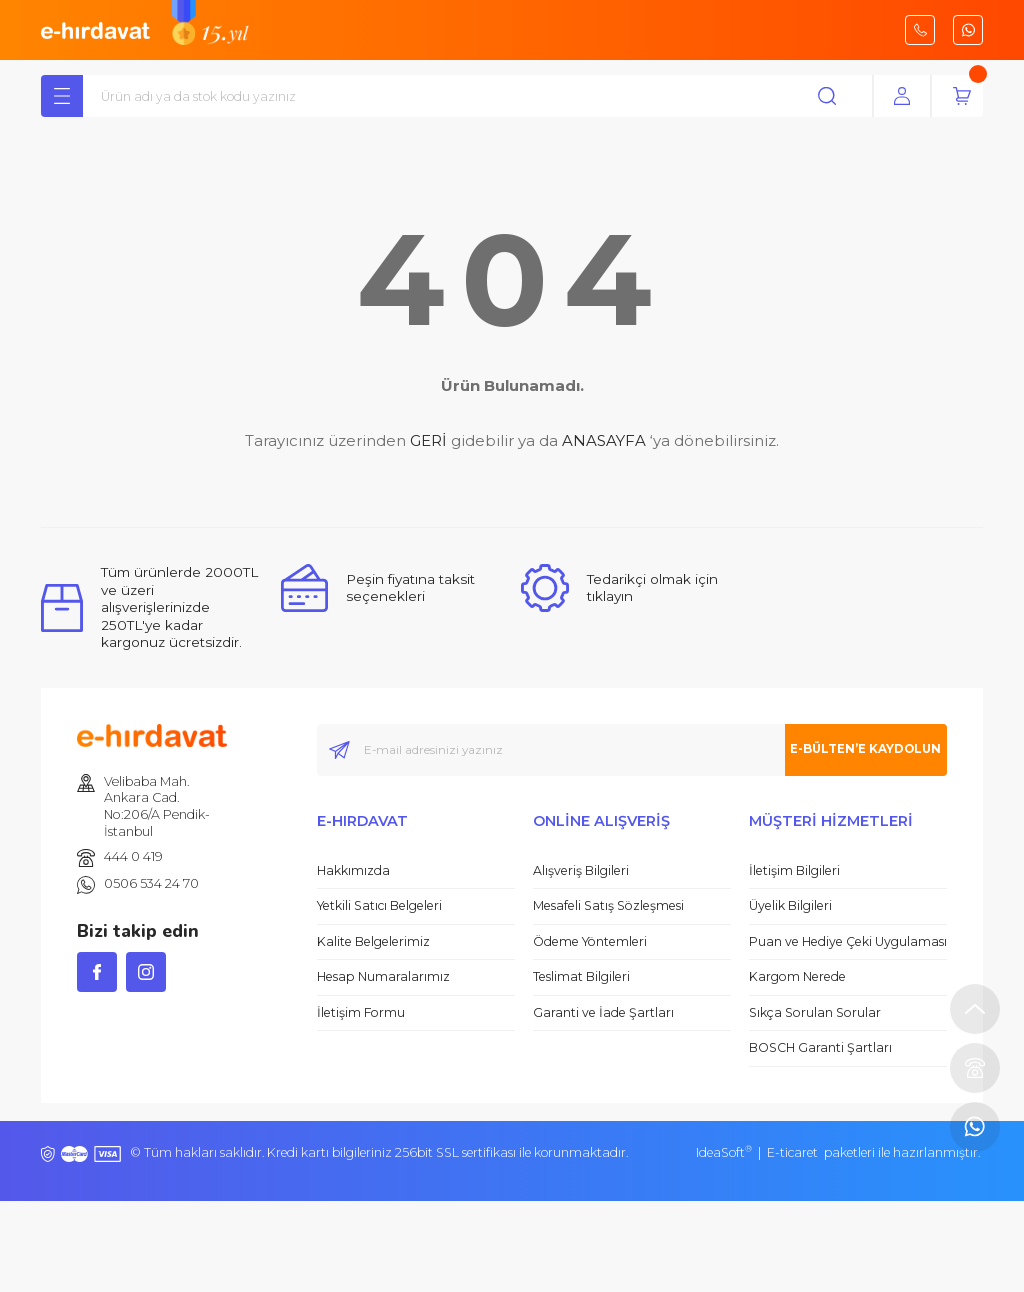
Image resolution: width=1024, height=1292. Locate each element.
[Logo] (95, 29)
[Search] (482, 99)
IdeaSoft (724, 1155)
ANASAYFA (604, 443)
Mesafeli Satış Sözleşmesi (608, 908)
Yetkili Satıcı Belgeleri (379, 908)
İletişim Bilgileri (794, 873)
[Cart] (962, 99)
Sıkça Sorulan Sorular (815, 1015)
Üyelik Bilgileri (790, 908)
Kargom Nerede (797, 979)
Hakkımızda (353, 873)
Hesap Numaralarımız (383, 979)
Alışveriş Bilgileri (581, 873)
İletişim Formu (361, 1015)
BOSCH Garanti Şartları (820, 1050)
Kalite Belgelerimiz (373, 944)
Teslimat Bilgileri (581, 979)
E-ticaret (792, 1155)
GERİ (428, 443)
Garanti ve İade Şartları (603, 1015)
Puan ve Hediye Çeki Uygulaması (848, 944)
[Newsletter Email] (632, 753)
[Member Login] (902, 99)
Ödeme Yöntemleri (590, 944)
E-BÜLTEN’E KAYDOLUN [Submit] (844, 751)
